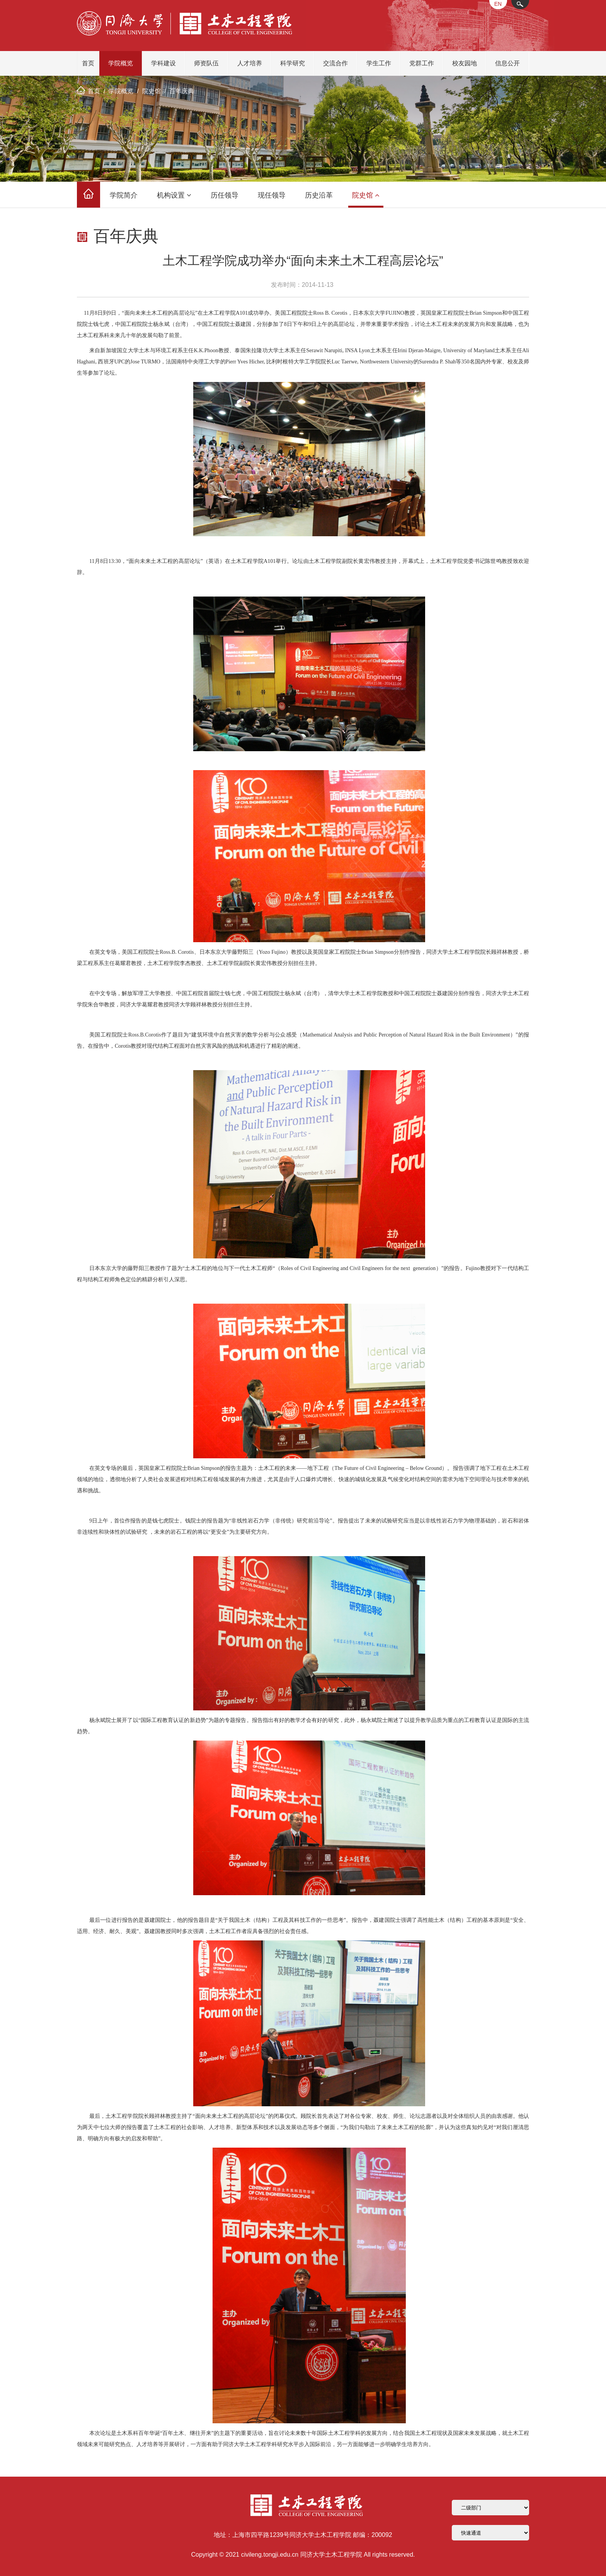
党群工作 (421, 63)
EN (498, 4)
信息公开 (507, 63)
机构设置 (174, 195)
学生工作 (378, 63)
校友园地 (464, 63)
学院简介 (124, 195)
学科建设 (163, 63)
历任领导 (224, 195)
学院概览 (120, 63)
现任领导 (272, 195)
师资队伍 (206, 63)
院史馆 (151, 91)
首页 (88, 63)
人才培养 (249, 63)
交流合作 (335, 63)
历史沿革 (319, 195)
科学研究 (292, 63)
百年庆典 (181, 91)
